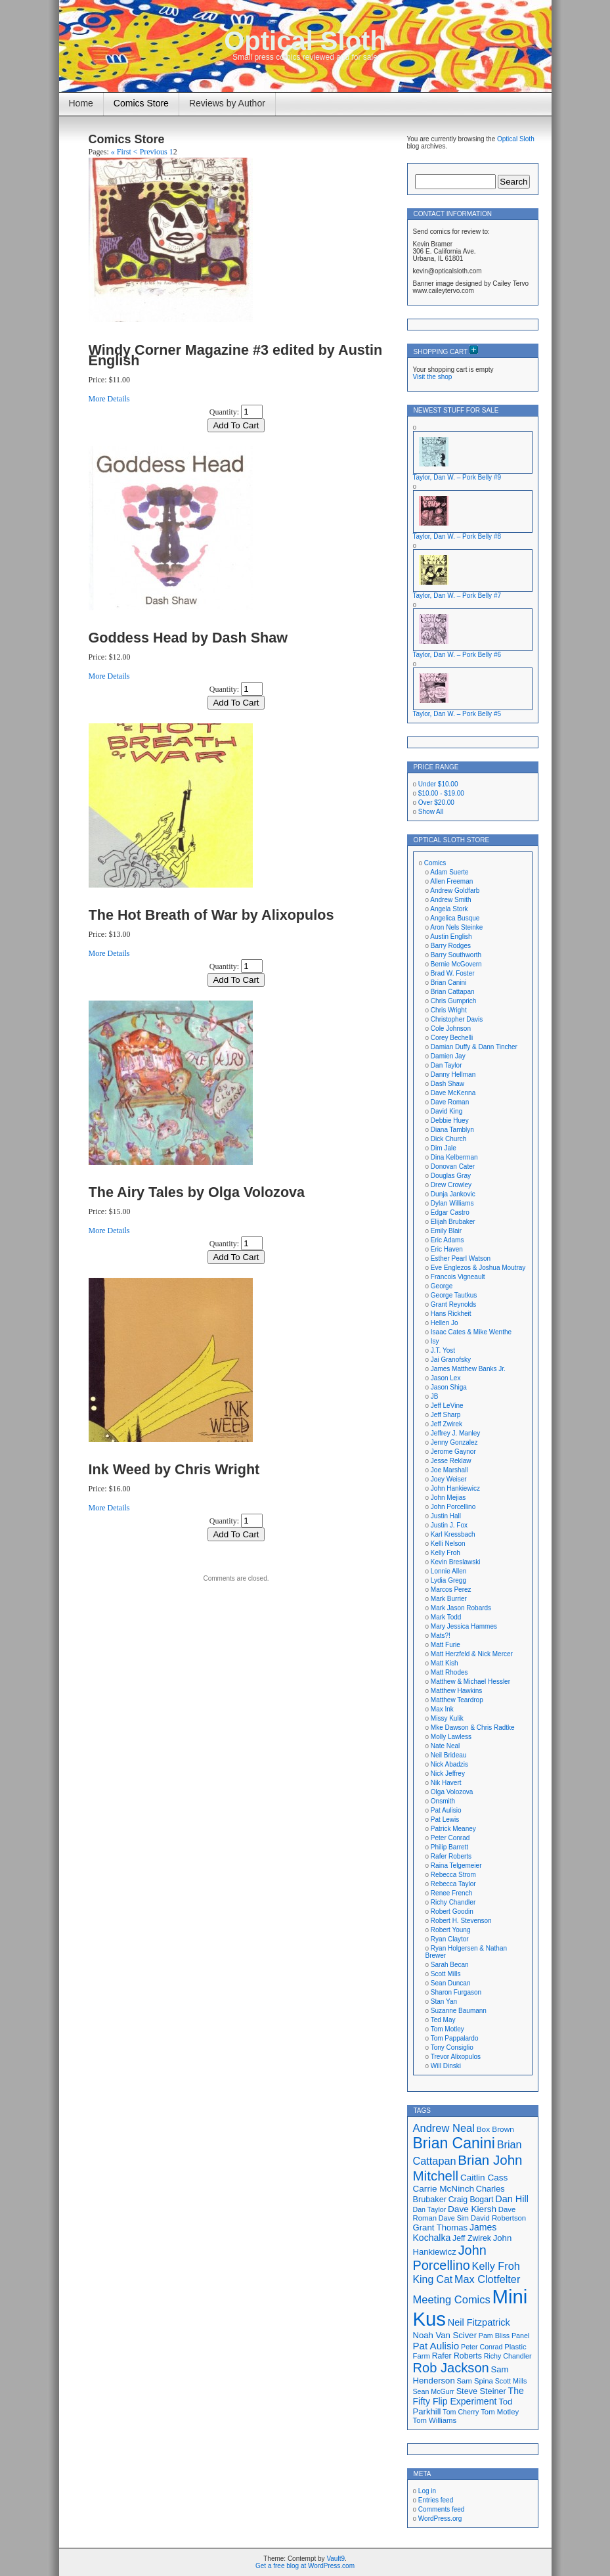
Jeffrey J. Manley (455, 1433)
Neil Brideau (448, 1755)
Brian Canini (448, 982)
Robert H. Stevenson (461, 1920)
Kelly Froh (445, 1552)
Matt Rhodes (449, 1672)
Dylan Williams (452, 1203)
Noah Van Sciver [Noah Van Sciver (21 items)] (445, 2335)
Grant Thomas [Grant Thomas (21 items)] (440, 2227)
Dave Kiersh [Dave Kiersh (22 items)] (472, 2209)
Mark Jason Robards (461, 1608)
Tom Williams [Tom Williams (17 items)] (435, 2420)
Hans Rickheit (451, 1313)
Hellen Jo (444, 1322)
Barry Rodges (451, 945)
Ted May (443, 2019)
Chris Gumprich (453, 1001)
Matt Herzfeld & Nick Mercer (472, 1654)
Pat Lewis (445, 1819)
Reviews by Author (227, 103)
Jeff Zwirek (446, 1424)
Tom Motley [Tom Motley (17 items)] (500, 2412)
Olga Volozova (452, 1792)
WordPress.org (440, 2518)
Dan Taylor (446, 1065)
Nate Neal (445, 1746)
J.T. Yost (443, 1350)
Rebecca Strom (453, 1874)
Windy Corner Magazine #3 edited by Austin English (236, 355)
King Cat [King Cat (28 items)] (433, 2279)
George (441, 1286)
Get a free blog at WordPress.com (305, 2565)
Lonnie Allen (449, 1571)
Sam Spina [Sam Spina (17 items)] (475, 2381)
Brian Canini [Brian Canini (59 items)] (454, 2143)
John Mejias (448, 1497)
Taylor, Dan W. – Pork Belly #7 (457, 595)
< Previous (150, 151)
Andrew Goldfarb (454, 890)
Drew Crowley (451, 1184)
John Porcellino (453, 1506)
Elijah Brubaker (453, 1221)
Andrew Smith (450, 899)
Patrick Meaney (453, 1828)
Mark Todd (446, 1617)
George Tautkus (454, 1295)
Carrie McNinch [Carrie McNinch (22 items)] (444, 2189)
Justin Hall (446, 1516)
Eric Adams (447, 1240)
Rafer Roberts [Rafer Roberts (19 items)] (457, 2356)
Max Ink (442, 1709)
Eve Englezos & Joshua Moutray (478, 1267)
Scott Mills (446, 1973)
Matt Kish (444, 1663)
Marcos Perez (451, 1589)
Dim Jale (443, 1148)
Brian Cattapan (453, 991)
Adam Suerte (449, 872)
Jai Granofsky (451, 1359)
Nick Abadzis (449, 1764)
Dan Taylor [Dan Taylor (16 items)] (430, 2209)
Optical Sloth (305, 40)
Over (436, 802)
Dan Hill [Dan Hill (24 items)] (512, 2199)
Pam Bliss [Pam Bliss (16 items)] (494, 2335)
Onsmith (443, 1801)
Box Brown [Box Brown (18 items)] (495, 2129)
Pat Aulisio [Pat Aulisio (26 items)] (436, 2345)
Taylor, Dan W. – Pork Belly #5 (457, 713)
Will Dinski (446, 2065)
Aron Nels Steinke (456, 927)
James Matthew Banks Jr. (468, 1368)
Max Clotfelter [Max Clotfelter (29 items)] (487, 2279)
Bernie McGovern (456, 964)
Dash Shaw (447, 1083)
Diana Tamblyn (452, 1129)
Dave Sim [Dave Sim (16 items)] (454, 2218)
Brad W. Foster (453, 973)
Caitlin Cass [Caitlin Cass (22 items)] (484, 2177)
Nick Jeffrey (448, 1773)
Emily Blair (446, 1230)
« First (121, 151)
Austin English (450, 936)
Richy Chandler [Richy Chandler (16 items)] (508, 2356)
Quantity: (224, 412)
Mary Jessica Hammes (464, 1626)
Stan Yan (444, 2001)
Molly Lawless (451, 1736)
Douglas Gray (451, 1175)
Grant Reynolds (453, 1304)
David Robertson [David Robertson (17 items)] (498, 2218)
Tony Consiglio (452, 2047)
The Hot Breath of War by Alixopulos (211, 915)
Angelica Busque (454, 918)
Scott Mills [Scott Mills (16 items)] (511, 2381)
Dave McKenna (453, 1092)
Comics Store (141, 103)
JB (435, 1396)
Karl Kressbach (453, 1534)
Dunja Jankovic (453, 1194)
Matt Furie (445, 1644)
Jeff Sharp (445, 1414)
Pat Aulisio (446, 1810)
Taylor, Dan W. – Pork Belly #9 (457, 477)
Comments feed (441, 2509)
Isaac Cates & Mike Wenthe (471, 1332)
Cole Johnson (451, 1028)
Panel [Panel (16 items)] (520, 2335)
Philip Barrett (449, 1847)
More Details (109, 398)
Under (438, 784)
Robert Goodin (452, 1911)
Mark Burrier (449, 1598)
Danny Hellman (453, 1074)
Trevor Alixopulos (456, 2056)
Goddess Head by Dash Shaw (188, 637)
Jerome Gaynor (453, 1451)
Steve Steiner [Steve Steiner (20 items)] (481, 2391)
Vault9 (335, 2558)
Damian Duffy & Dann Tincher (474, 1047)
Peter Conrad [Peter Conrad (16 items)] (481, 2347)
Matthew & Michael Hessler (470, 1681)
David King (446, 1111)
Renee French (451, 1893)
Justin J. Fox (449, 1525)
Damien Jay (448, 1056)
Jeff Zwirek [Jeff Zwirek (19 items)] (471, 2238)
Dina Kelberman (454, 1157)
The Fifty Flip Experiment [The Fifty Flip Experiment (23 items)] (468, 2396)
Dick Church (448, 1138)
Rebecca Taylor (453, 1883)
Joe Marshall (449, 1470)
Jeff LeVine (447, 1405)
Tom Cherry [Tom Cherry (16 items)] (461, 2412)
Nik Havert (446, 1782)
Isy (435, 1341)
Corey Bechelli (452, 1037)
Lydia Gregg (448, 1580)
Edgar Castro (450, 1212)
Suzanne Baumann (459, 2010)
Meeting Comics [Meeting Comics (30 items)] (451, 2299)
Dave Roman (450, 1102)
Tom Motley (447, 2029)
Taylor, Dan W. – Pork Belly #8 (457, 536)
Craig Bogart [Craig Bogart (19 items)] (471, 2199)
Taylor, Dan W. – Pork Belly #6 (457, 654)
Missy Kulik (447, 1718)
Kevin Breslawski (456, 1562)
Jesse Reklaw (451, 1460)
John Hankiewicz (455, 1488)
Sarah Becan (450, 1964)
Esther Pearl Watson (460, 1258)
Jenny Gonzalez (454, 1442)
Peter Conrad (450, 1838)
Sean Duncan (451, 1983)
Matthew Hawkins (456, 1690)
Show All (430, 811)
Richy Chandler (453, 1902)
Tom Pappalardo (455, 2038)
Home (81, 103)
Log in (427, 2491)
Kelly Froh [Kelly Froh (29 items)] (496, 2266)
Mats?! (440, 1635)
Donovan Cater (453, 1166)
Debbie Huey (450, 1120)
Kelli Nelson (448, 1543)
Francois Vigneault (458, 1276)
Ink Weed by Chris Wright (174, 1469)
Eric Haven (447, 1249)
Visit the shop (432, 376)
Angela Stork (449, 909)
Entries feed (435, 2500)
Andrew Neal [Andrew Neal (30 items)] (444, 2128)
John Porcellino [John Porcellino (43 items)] (450, 2257)
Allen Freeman (451, 881)
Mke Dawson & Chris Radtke (473, 1727)
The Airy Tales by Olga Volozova (197, 1192)
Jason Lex (446, 1378)
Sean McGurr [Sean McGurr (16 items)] (433, 2391)
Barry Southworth (456, 955)
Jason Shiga (449, 1387)
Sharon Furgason (456, 1992)
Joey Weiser (449, 1479)
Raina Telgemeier (456, 1865)
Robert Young (451, 1929)
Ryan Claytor (450, 1939)
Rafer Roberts (451, 1856)
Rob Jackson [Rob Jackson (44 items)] (451, 2368)
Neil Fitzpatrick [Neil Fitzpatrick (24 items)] (479, 2322)
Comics (435, 863)
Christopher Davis (457, 1019)
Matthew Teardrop (457, 1700)
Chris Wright (449, 1010)
